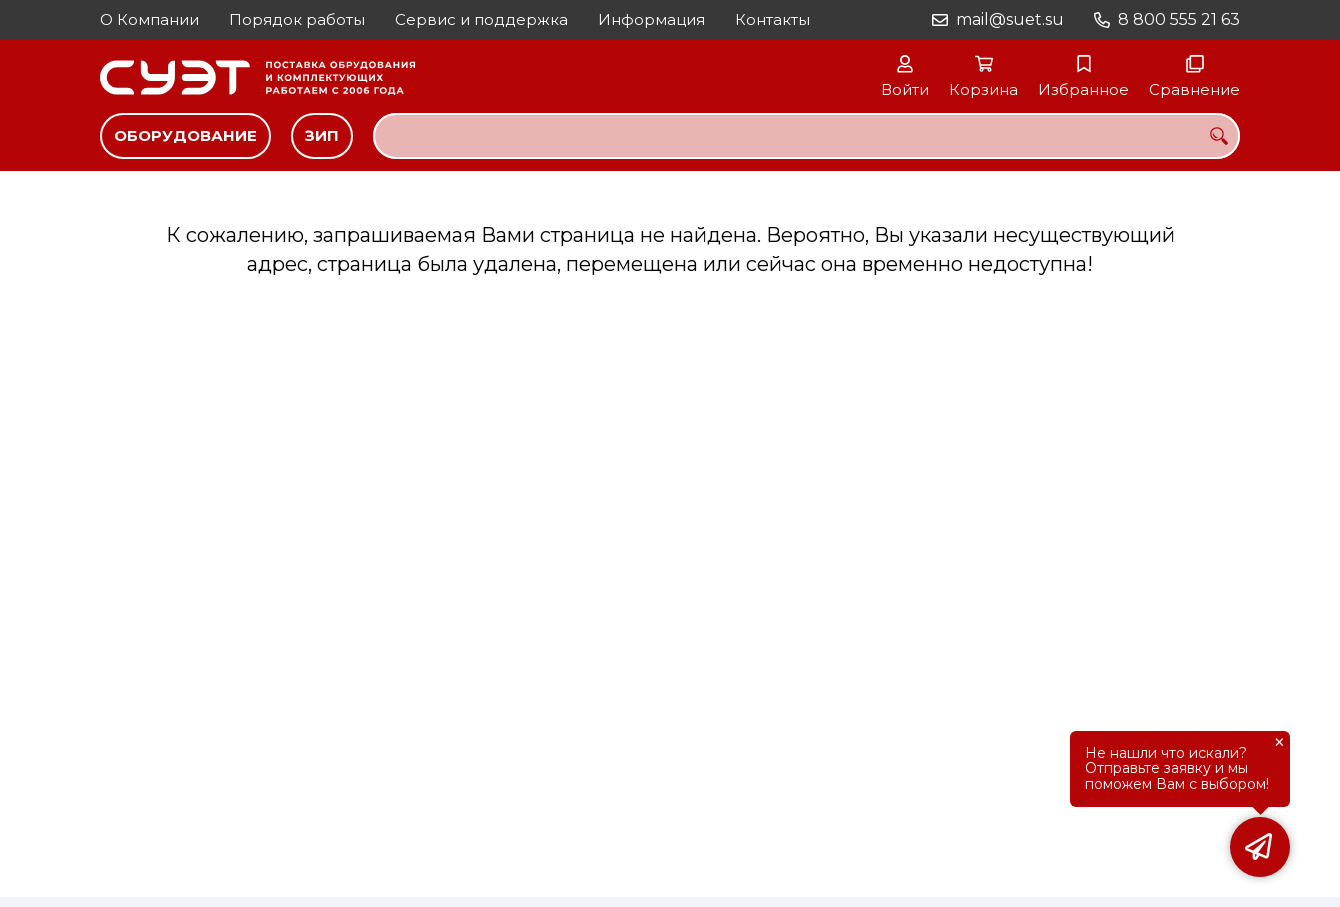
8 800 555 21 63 (1179, 19)
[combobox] (806, 136)
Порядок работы (297, 19)
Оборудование (185, 135)
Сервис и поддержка (481, 19)
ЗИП (322, 135)
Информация (651, 19)
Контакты (772, 19)
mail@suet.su (1010, 19)
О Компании (149, 19)
